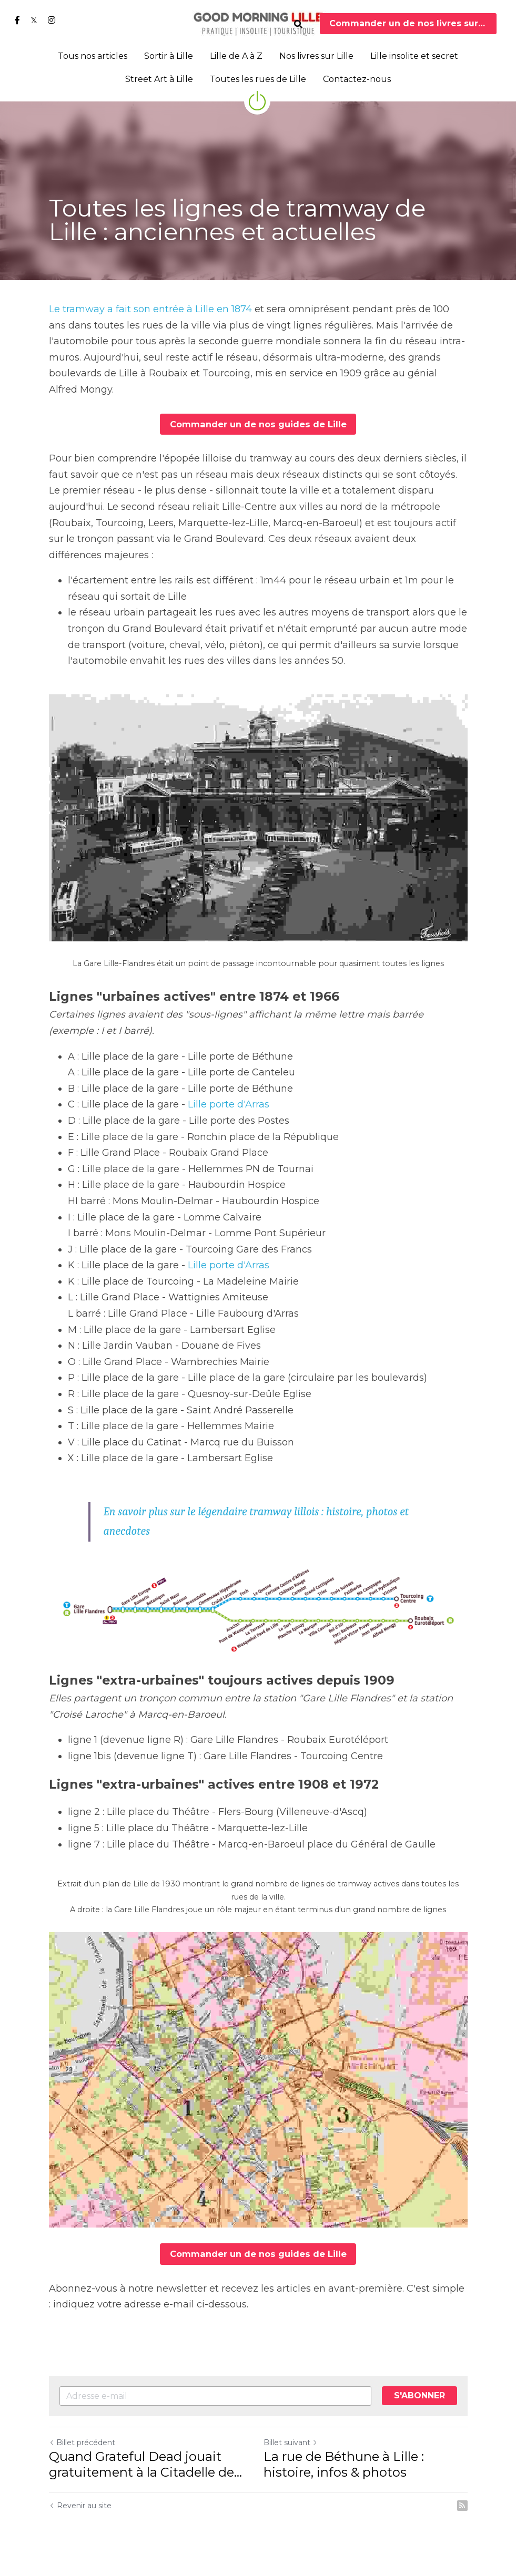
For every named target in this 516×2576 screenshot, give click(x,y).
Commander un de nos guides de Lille (258, 424)
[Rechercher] (298, 24)
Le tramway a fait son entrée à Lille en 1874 (150, 309)
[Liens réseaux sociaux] (17, 20)
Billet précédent (82, 2442)
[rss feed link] (462, 2505)
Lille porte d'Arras (228, 1104)
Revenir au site (80, 2505)
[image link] (258, 22)
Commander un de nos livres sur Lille (413, 23)
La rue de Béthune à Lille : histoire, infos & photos (344, 2463)
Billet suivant (291, 2442)
